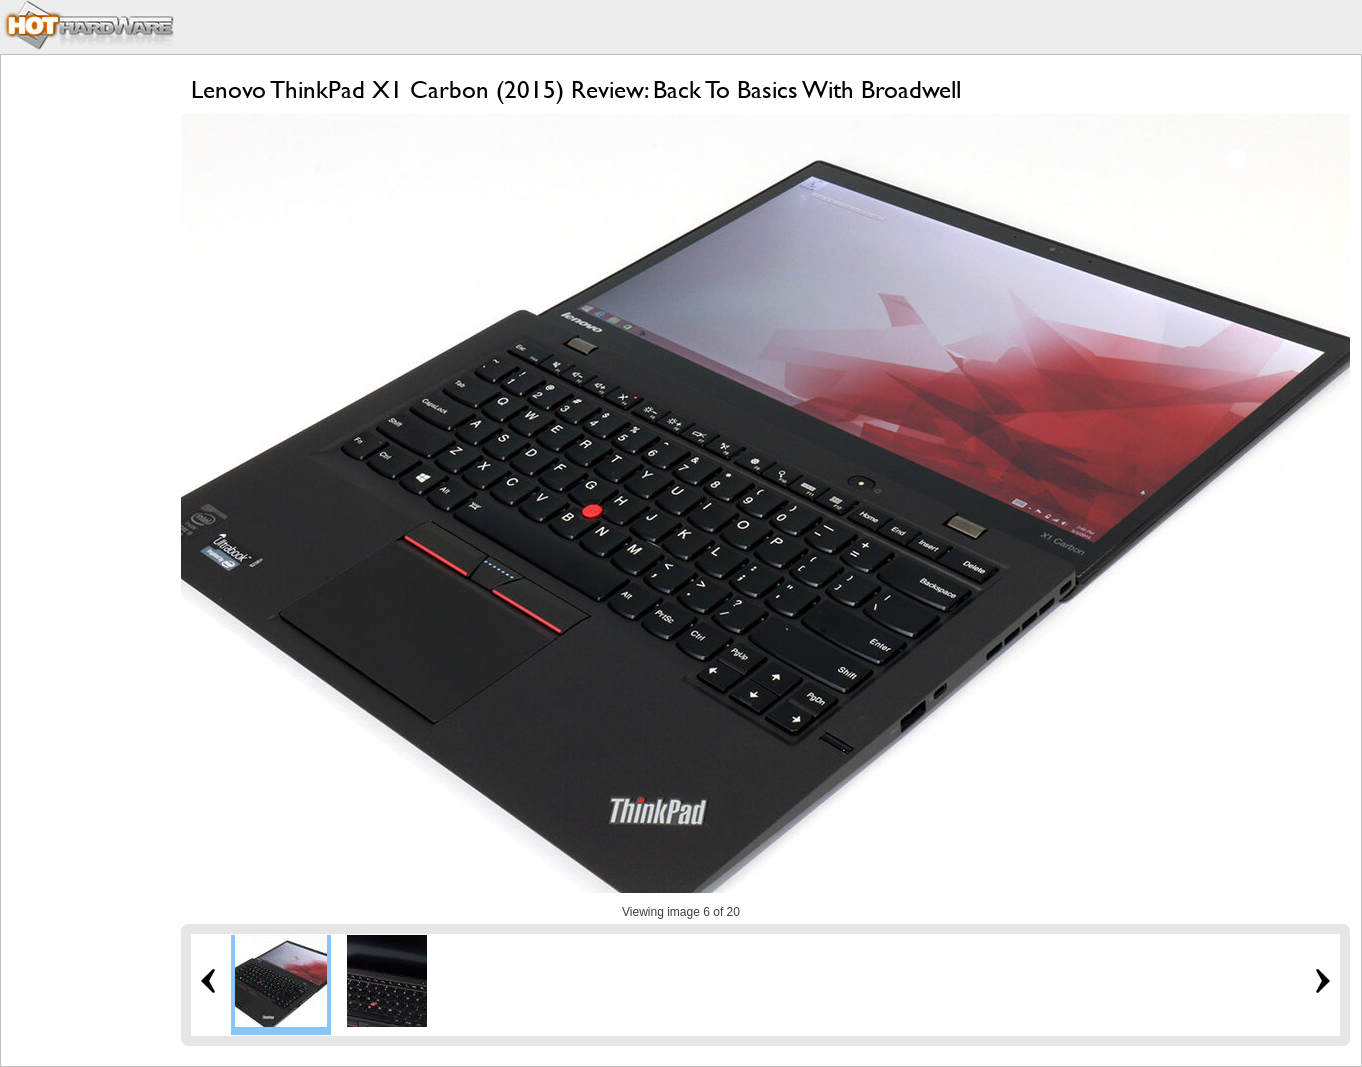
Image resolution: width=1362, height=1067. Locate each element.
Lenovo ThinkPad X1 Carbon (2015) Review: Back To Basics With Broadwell (576, 89)
